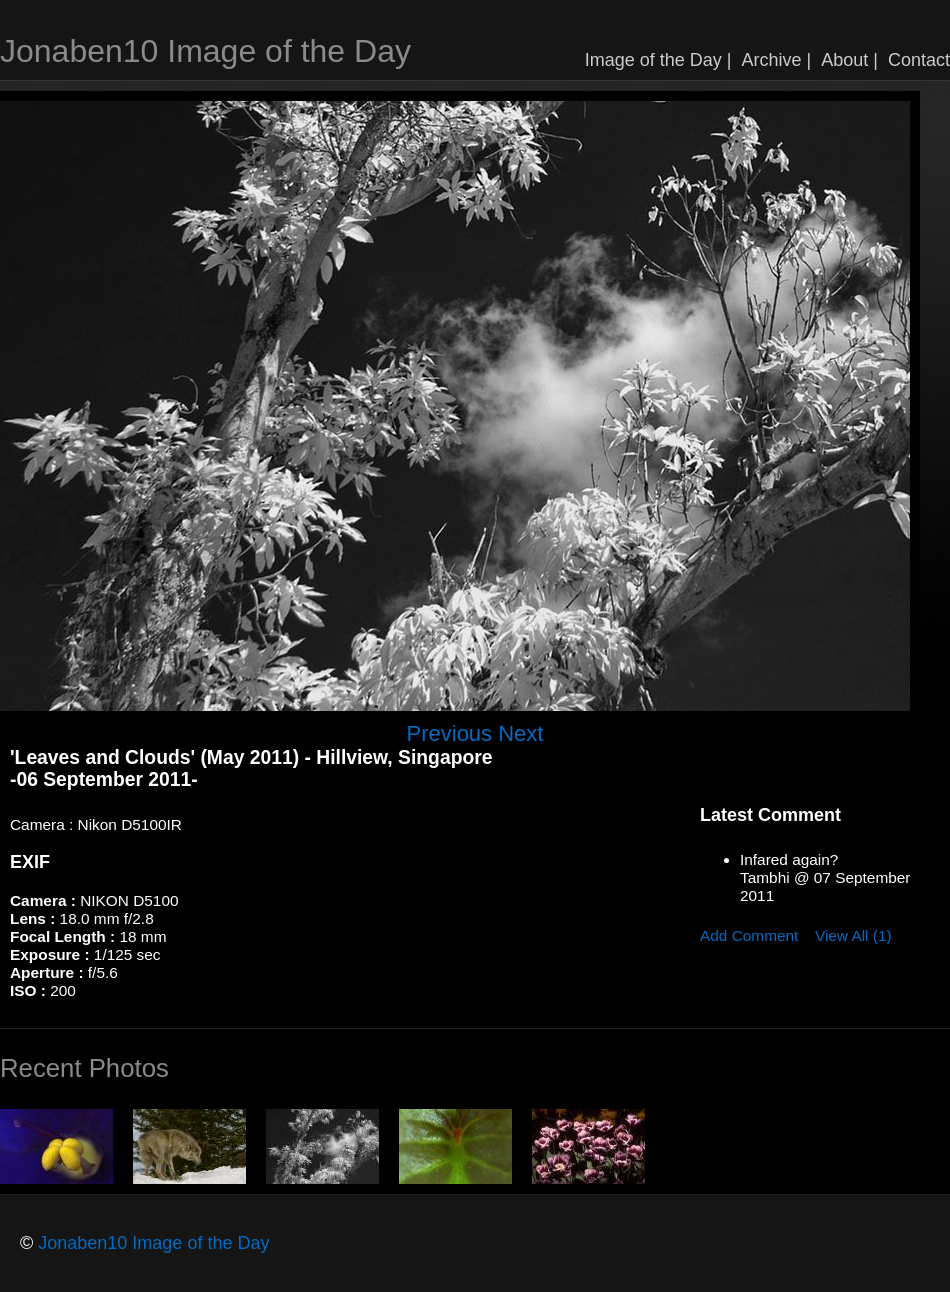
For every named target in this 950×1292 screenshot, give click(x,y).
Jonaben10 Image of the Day (205, 51)
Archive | (777, 60)
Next (520, 733)
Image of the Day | (658, 60)
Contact (919, 60)
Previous (450, 733)
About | (849, 60)
